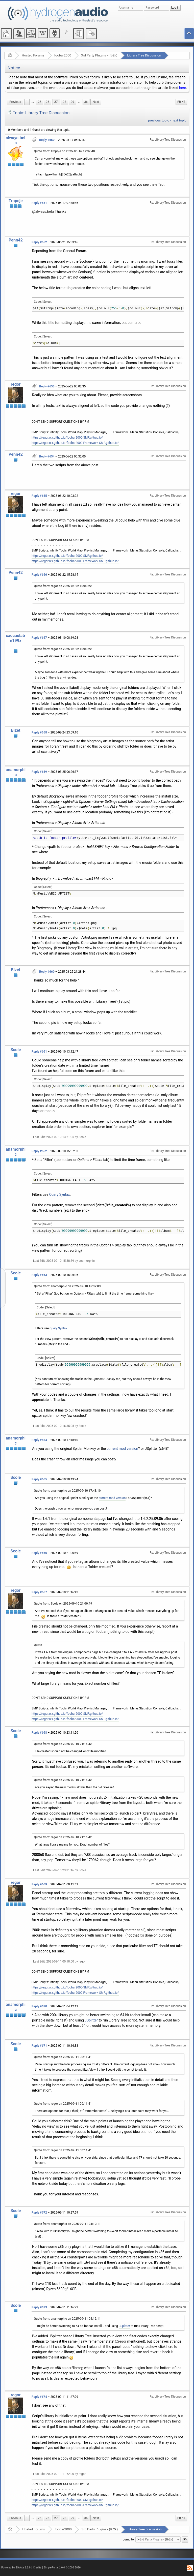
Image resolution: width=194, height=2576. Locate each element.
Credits (37, 2567)
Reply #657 (39, 637)
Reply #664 (39, 1440)
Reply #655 (39, 496)
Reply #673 (39, 2307)
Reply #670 (39, 2006)
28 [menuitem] (64, 102)
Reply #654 (47, 456)
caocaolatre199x (15, 638)
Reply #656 (39, 574)
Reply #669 (39, 1884)
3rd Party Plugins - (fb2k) (99, 55)
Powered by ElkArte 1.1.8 (16, 2567)
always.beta (16, 140)
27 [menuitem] (56, 102)
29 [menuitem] (72, 102)
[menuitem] (15, 102)
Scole (16, 1049)
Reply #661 (39, 1051)
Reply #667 (39, 1592)
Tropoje (16, 200)
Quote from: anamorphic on (67, 1286)
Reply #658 (39, 732)
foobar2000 (62, 55)
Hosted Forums (33, 55)
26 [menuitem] (47, 102)
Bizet (15, 730)
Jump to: (129, 2539)
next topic (179, 120)
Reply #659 (39, 772)
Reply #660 (47, 971)
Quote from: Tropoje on (64, 151)
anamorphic (16, 772)
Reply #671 (39, 2045)
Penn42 (16, 240)
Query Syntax (59, 1194)
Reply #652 (39, 242)
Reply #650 (47, 140)
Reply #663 (39, 1275)
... (33, 102)
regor (15, 384)
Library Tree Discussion (144, 55)
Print (181, 101)
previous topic (158, 120)
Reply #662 (39, 1151)
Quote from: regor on (63, 586)
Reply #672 (39, 2212)
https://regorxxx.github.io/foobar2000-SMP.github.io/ (67, 437)
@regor (120, 2341)
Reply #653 (47, 386)
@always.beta (43, 211)
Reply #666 (39, 1553)
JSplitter (91, 2020)
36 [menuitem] (86, 102)
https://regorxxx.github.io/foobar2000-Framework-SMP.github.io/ (75, 443)
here (182, 88)
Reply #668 (39, 1732)
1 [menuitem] (27, 102)
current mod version (122, 1449)
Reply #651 (39, 203)
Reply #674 (39, 2397)
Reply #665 (39, 1479)
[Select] (47, 301)
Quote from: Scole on (63, 1603)
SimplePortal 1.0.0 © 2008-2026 (62, 2567)
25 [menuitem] (39, 102)
